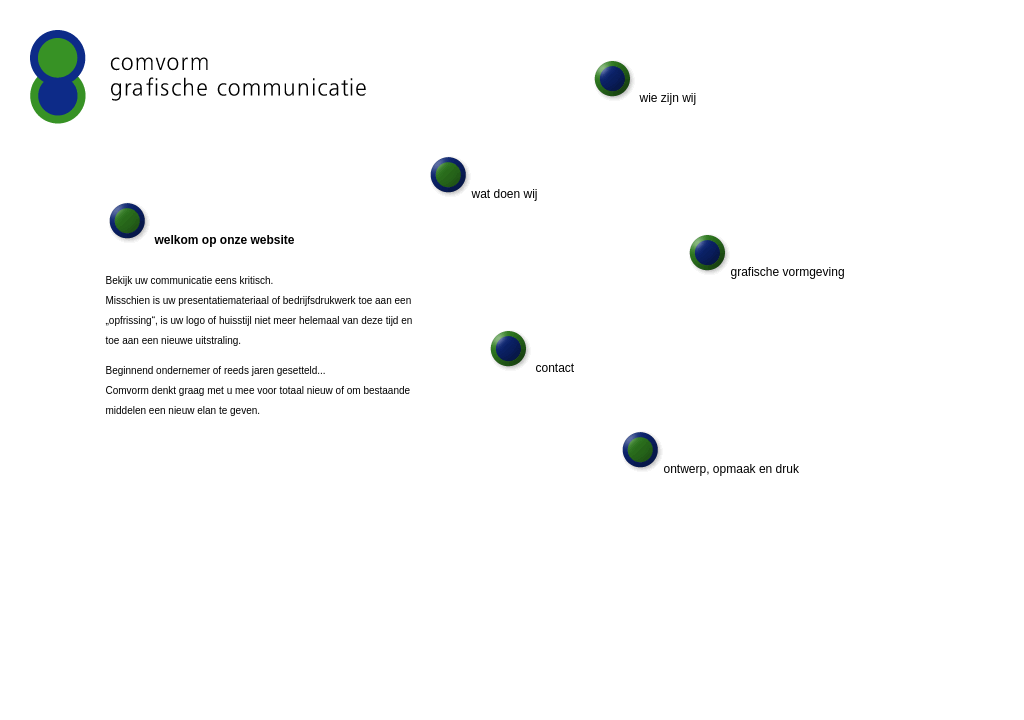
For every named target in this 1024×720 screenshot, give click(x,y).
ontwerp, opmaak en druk (710, 469)
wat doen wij (483, 194)
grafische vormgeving (766, 272)
